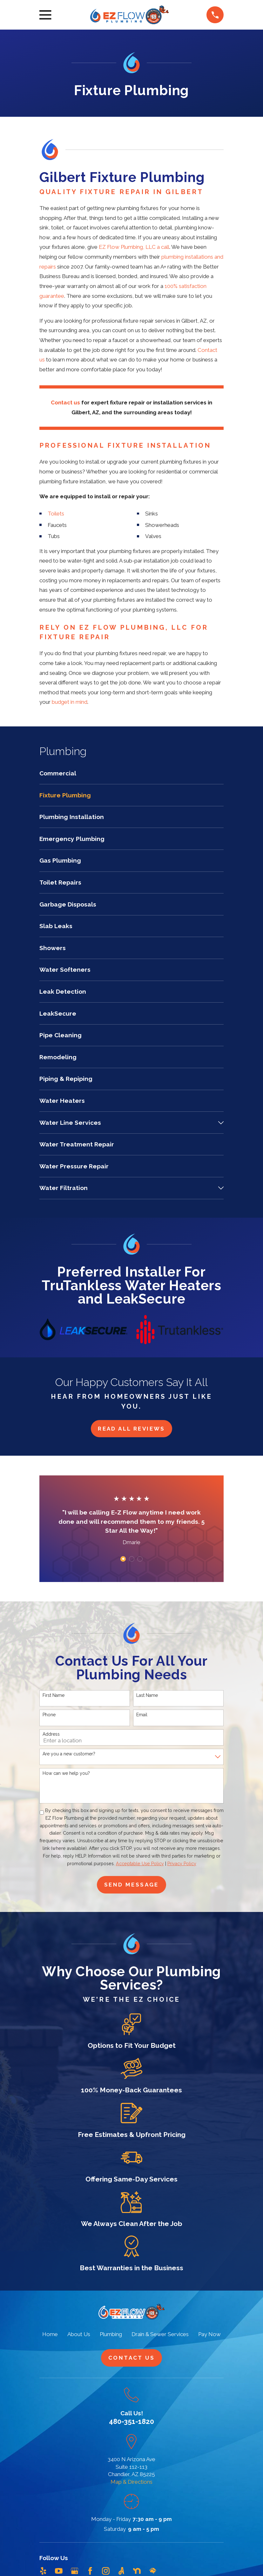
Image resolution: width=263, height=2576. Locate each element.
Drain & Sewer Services (160, 2334)
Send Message (131, 1884)
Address (51, 1734)
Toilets (56, 513)
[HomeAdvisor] (153, 2571)
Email (141, 1714)
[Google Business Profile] (74, 2571)
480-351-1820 (131, 2421)
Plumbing (111, 2334)
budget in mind (69, 702)
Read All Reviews (131, 1428)
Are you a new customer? (69, 1753)
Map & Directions (131, 2482)
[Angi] (121, 2571)
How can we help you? (66, 1773)
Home (50, 2334)
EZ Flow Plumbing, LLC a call (134, 247)
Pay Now (209, 2334)
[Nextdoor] (137, 2571)
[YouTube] (59, 2571)
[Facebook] (90, 2571)
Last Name (147, 1695)
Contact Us (131, 2358)
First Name (53, 1695)
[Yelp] (43, 2571)
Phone (49, 1714)
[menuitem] (131, 776)
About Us (78, 2334)
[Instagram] (106, 2571)
